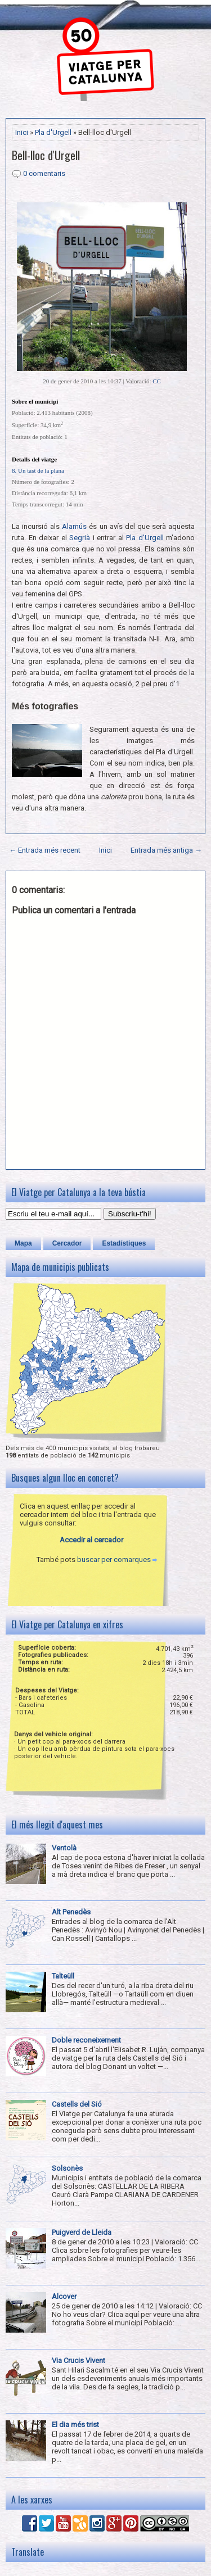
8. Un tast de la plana (38, 470)
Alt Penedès (71, 1912)
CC (156, 381)
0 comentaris (44, 173)
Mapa (23, 1243)
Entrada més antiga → (166, 850)
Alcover (64, 2296)
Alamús (74, 526)
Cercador (67, 1243)
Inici (21, 132)
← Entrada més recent (44, 850)
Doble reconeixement (86, 2040)
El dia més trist (75, 2424)
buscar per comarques (114, 1559)
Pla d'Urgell (53, 132)
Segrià (79, 537)
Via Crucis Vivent (78, 2360)
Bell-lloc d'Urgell (46, 155)
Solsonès (67, 2168)
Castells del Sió (77, 2104)
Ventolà (64, 1848)
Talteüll (63, 1976)
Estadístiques (124, 1243)
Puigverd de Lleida (81, 2232)
